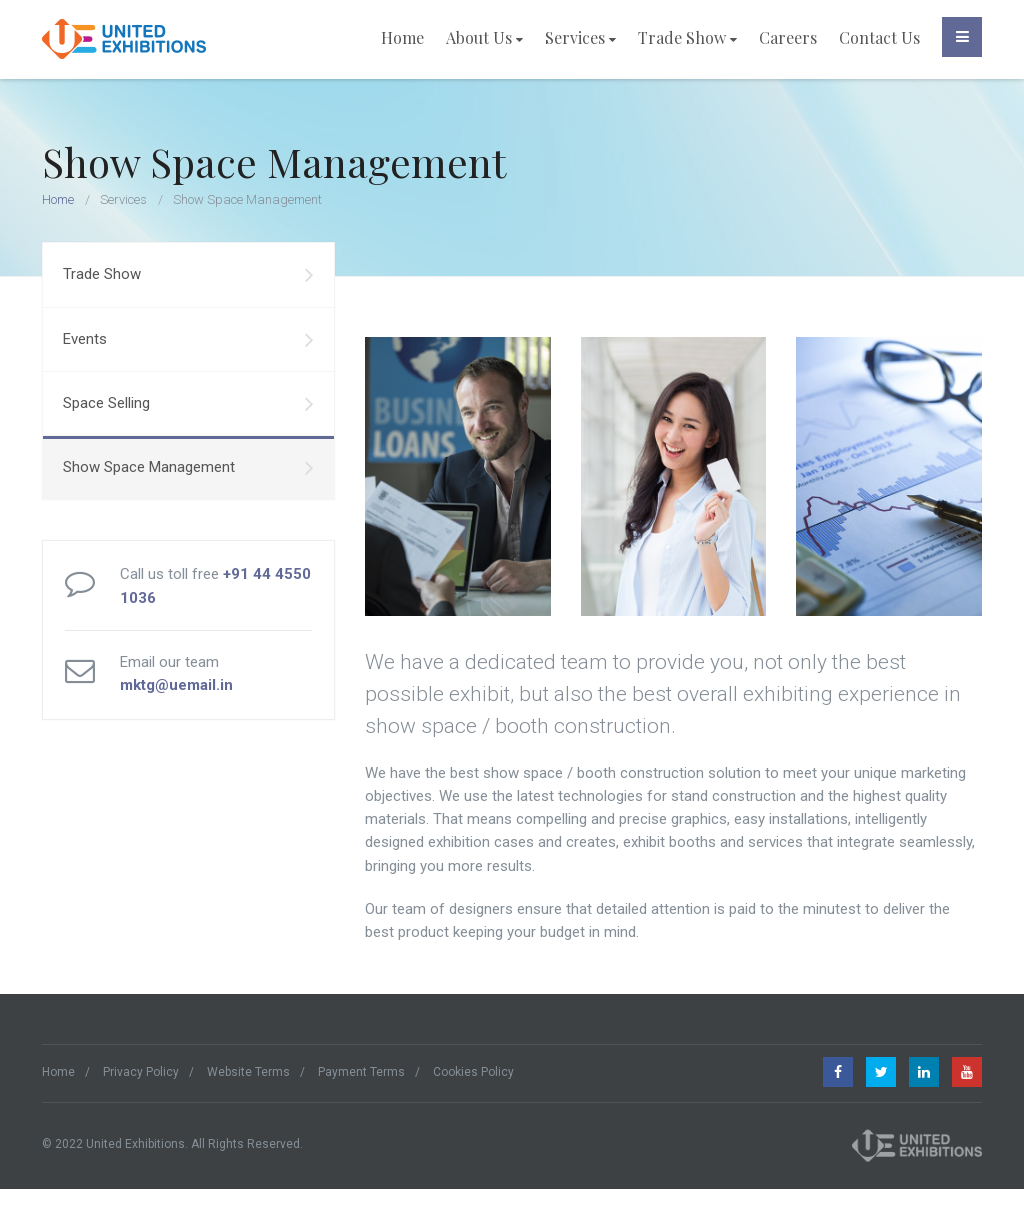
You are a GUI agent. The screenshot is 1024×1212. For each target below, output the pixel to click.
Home (402, 37)
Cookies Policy (473, 1072)
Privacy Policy (141, 1072)
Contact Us (879, 37)
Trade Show (687, 37)
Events (188, 340)
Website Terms (248, 1072)
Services (580, 37)
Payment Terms (361, 1072)
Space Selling (188, 404)
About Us (484, 37)
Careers (788, 37)
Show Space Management (188, 468)
